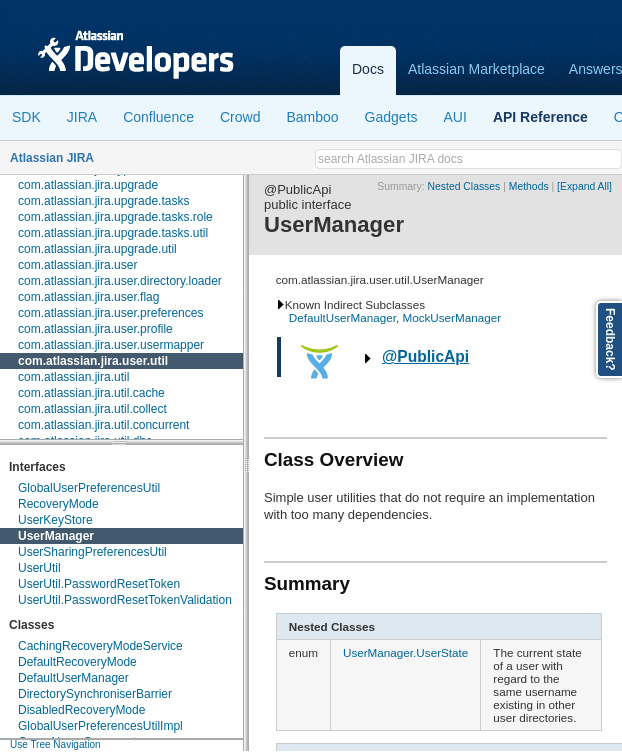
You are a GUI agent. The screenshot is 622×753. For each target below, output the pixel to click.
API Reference (540, 117)
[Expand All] (584, 186)
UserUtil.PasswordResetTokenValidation (125, 600)
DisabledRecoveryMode (81, 710)
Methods (529, 186)
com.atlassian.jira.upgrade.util (97, 249)
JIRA (82, 117)
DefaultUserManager (73, 678)
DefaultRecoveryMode (77, 662)
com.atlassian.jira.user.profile (95, 329)
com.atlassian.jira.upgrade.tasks (103, 201)
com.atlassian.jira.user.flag (88, 297)
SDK (26, 117)
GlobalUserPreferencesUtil (89, 488)
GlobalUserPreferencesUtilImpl (100, 726)
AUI (455, 117)
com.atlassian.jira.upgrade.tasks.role (115, 217)
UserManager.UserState (405, 652)
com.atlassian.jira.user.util (93, 361)
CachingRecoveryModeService (100, 646)
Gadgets (391, 117)
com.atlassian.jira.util (73, 377)
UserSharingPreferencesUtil (92, 552)
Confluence (158, 117)
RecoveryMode (58, 504)
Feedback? (610, 339)
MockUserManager (451, 317)
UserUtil (39, 568)
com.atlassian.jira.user (77, 265)
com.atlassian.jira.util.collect (92, 409)
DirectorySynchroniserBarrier (95, 694)
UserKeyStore (55, 520)
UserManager (56, 536)
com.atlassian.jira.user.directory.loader (120, 281)
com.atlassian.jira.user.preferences (110, 313)
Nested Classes (464, 186)
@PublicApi (425, 356)
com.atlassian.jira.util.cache (91, 393)
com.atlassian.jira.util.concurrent (103, 425)
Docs (368, 69)
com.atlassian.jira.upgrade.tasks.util (113, 233)
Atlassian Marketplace (476, 69)
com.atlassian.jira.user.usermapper (111, 345)
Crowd (240, 117)
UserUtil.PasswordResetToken (99, 584)
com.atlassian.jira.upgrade (88, 185)
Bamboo (312, 117)
